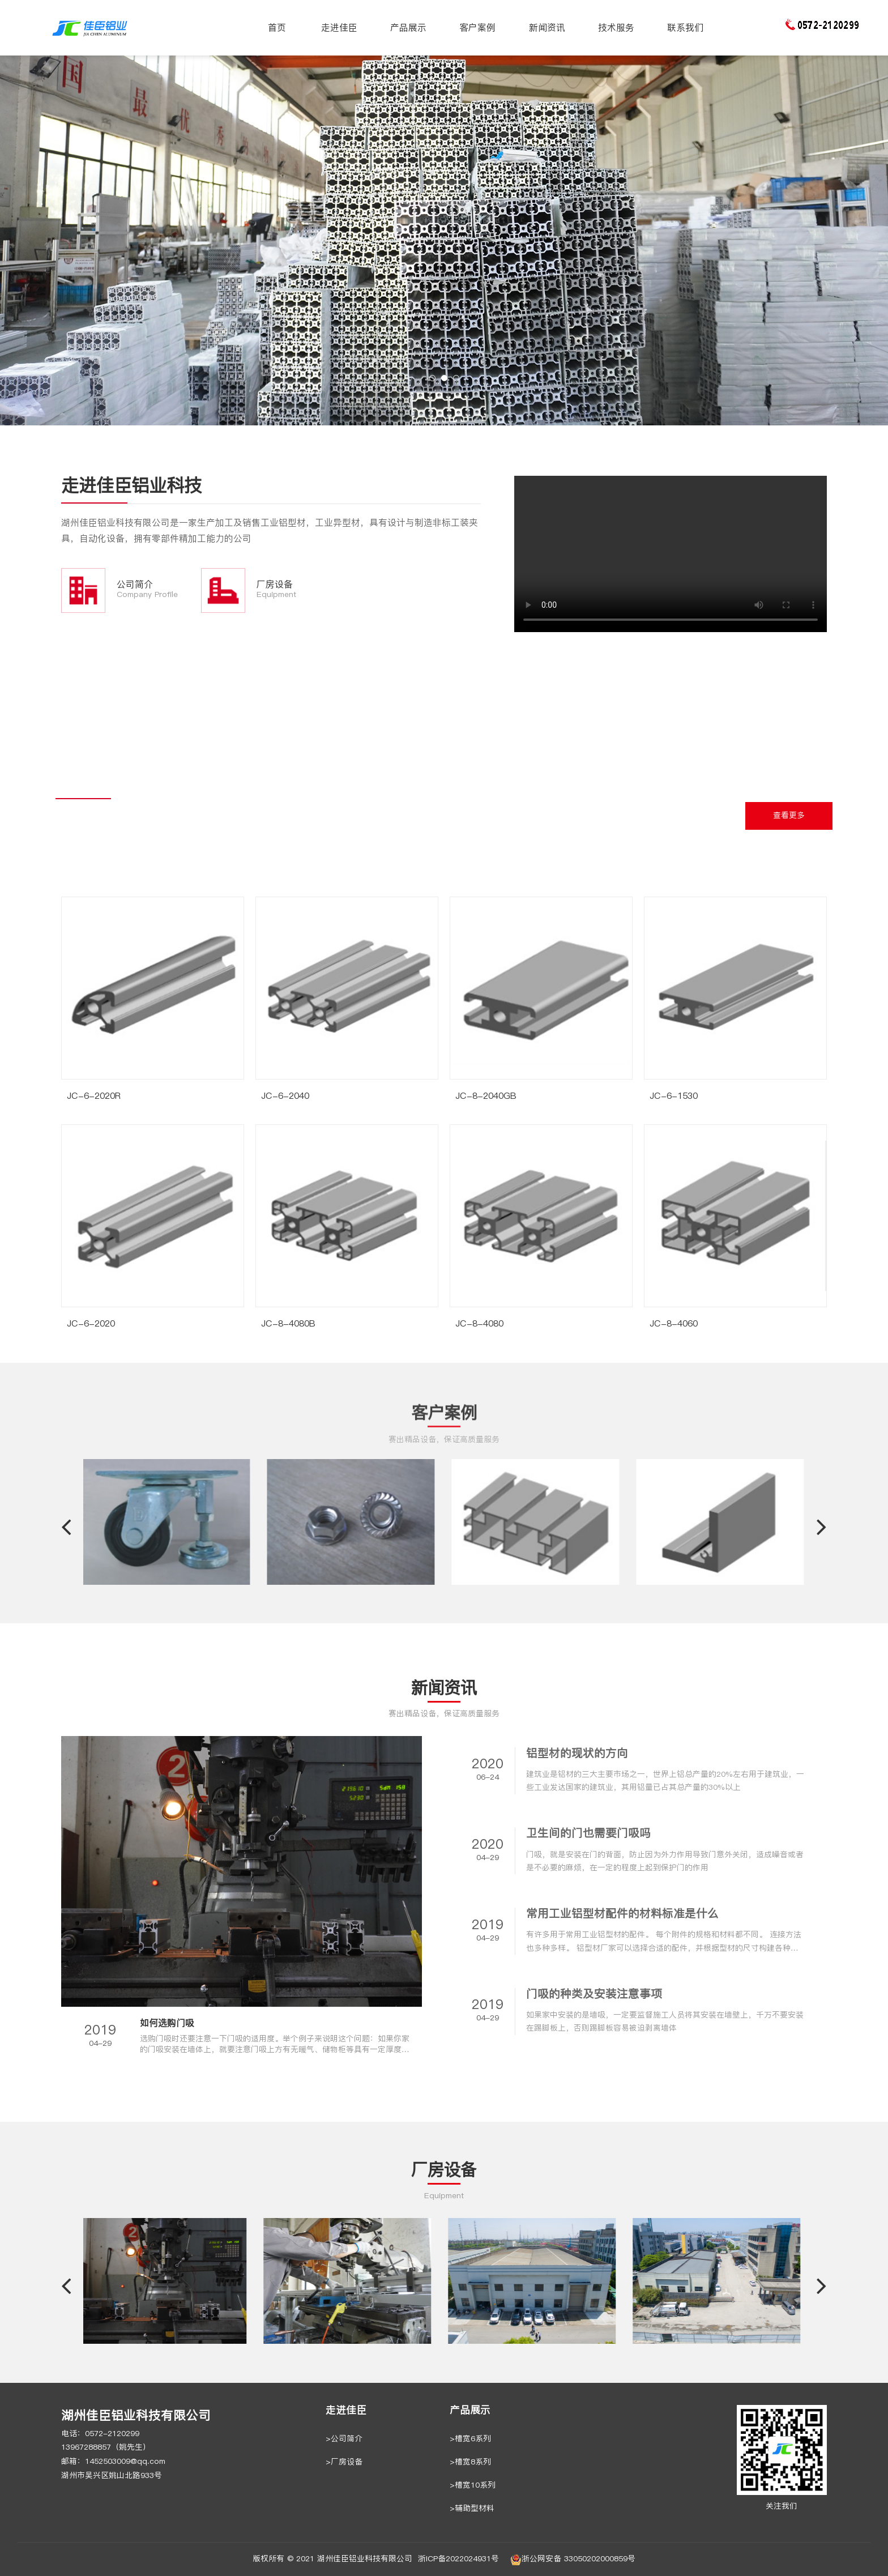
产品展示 (408, 27)
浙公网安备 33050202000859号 (572, 2559)
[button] (432, 378)
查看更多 (789, 815)
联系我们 (685, 27)
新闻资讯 (547, 27)
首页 (277, 27)
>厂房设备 (344, 2462)
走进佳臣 (339, 27)
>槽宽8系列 (470, 2462)
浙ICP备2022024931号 (458, 2559)
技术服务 (616, 27)
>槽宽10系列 (473, 2485)
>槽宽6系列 (470, 2438)
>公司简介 (344, 2438)
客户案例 (477, 27)
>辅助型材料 (472, 2508)
